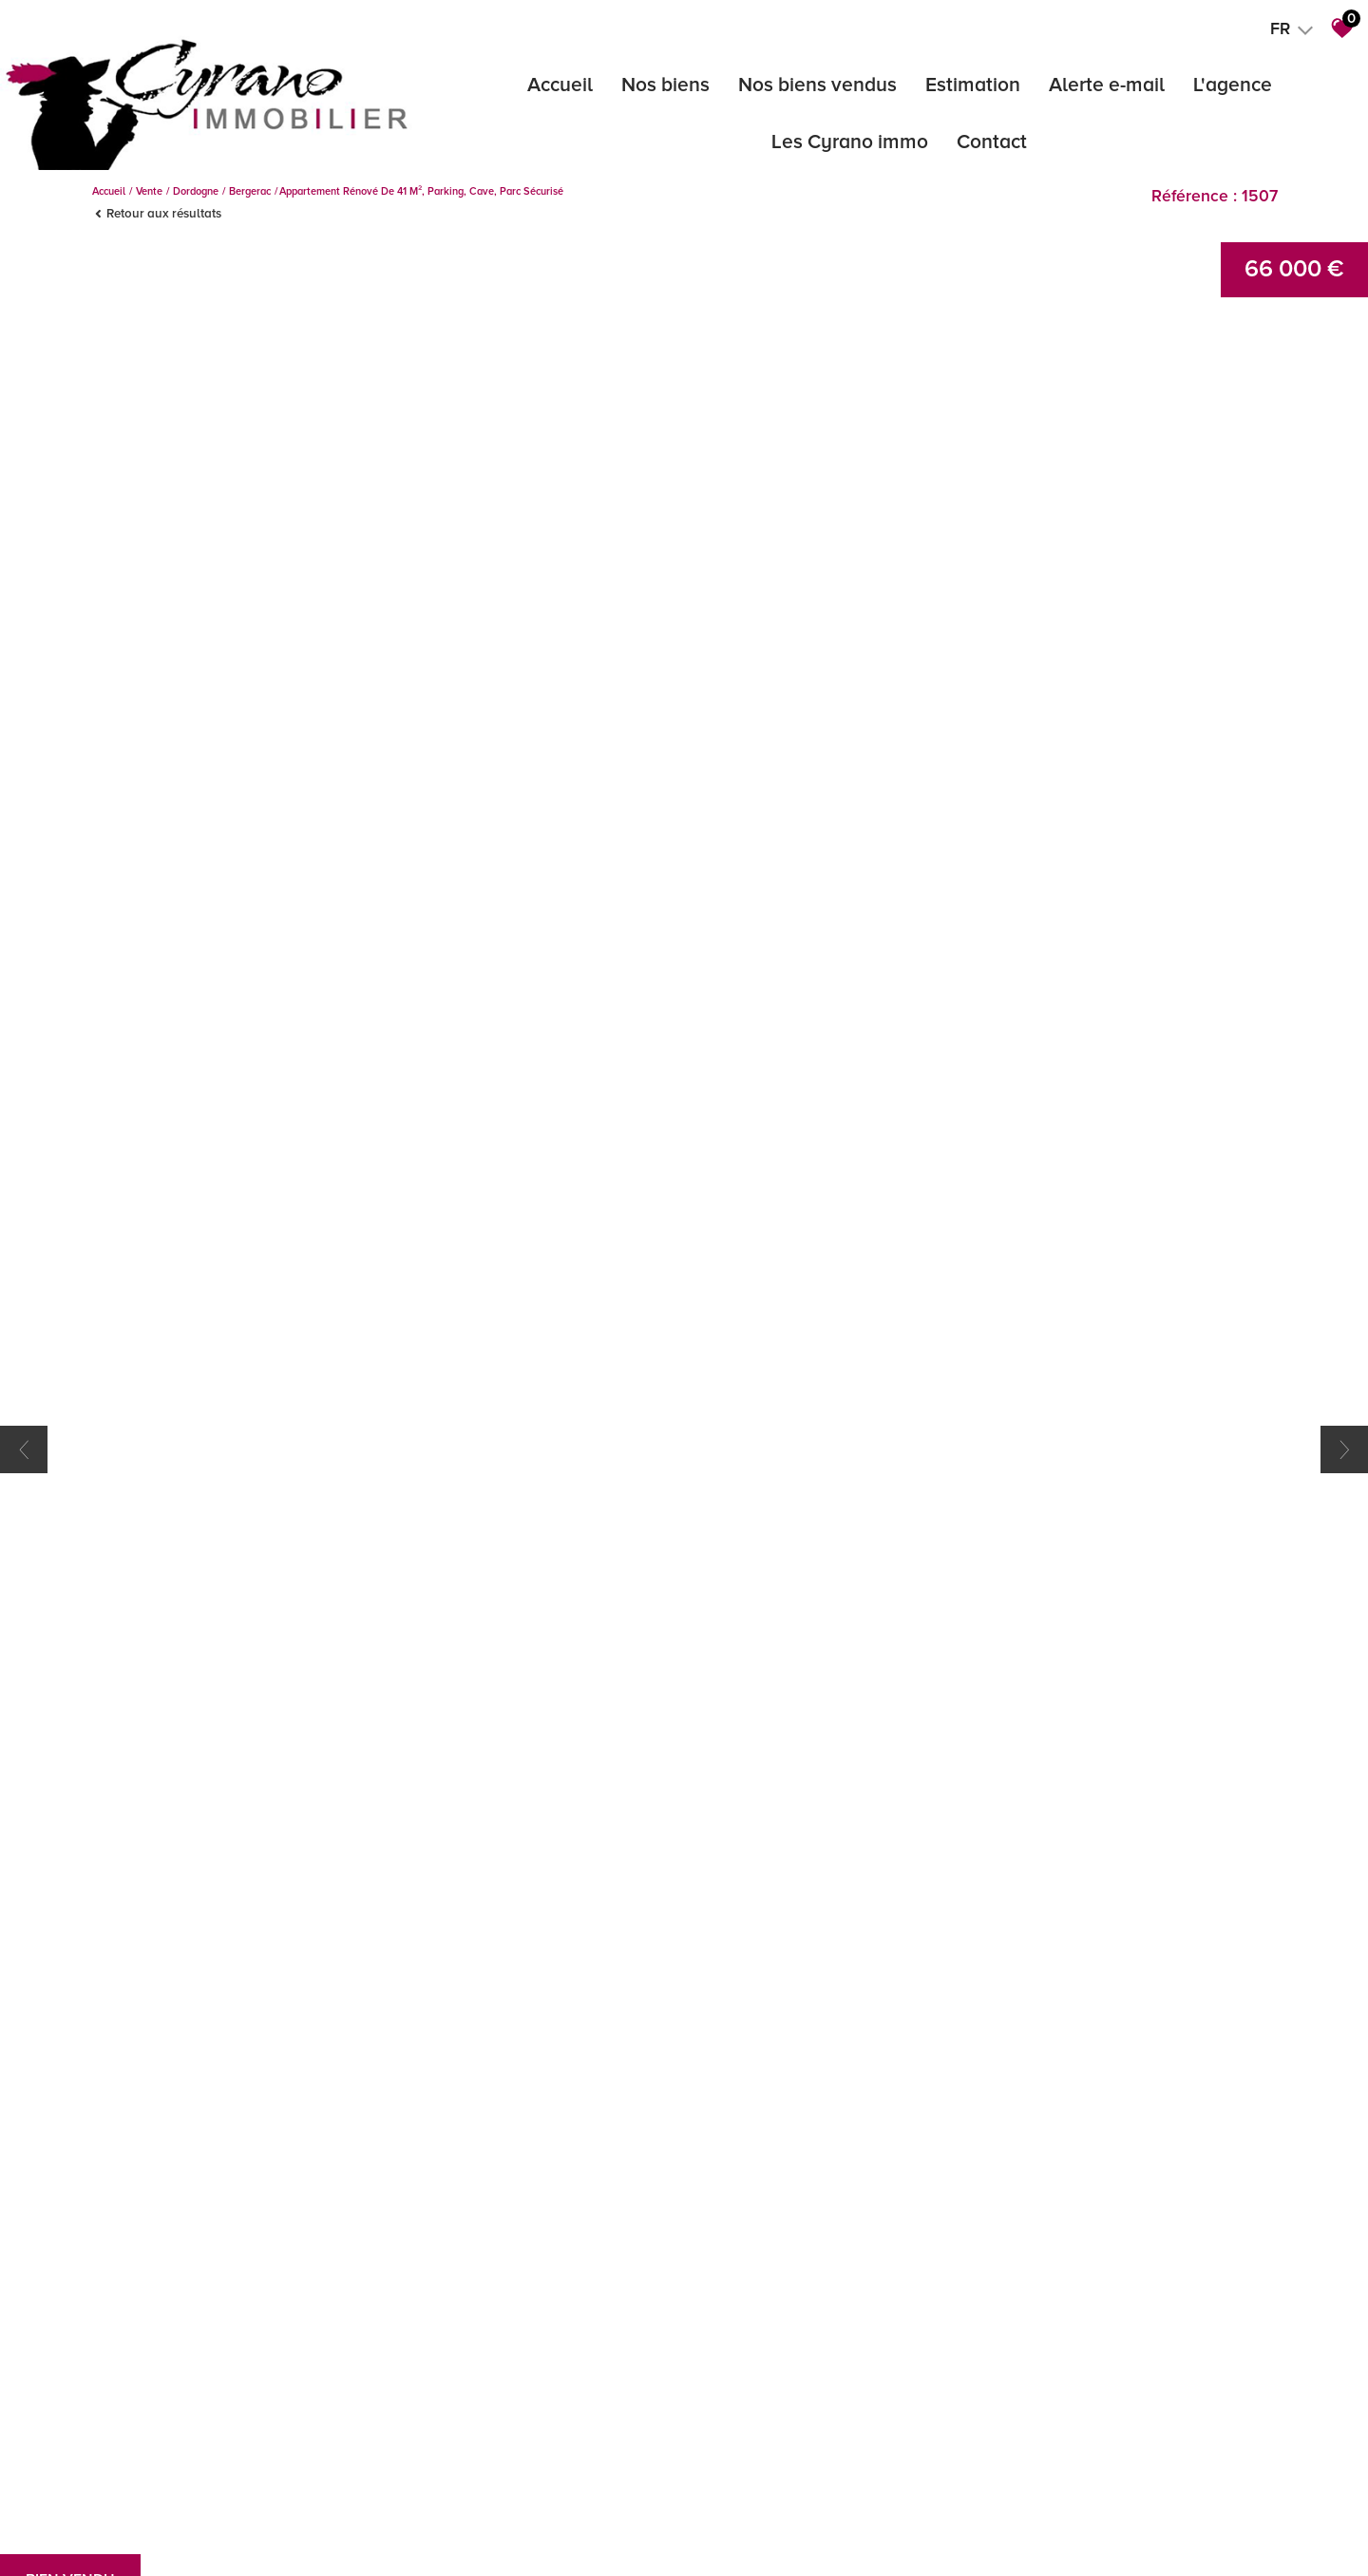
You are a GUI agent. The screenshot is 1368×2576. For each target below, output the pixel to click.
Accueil (560, 85)
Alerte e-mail (1107, 85)
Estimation (972, 85)
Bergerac (250, 191)
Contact (992, 142)
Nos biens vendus (817, 85)
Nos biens (665, 85)
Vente (149, 191)
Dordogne (195, 191)
